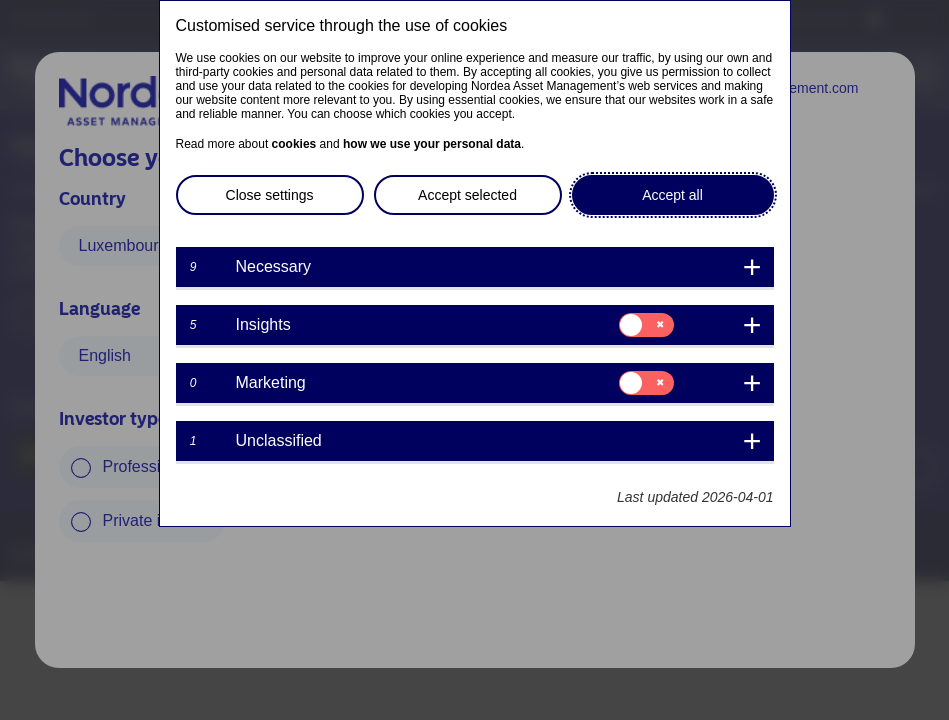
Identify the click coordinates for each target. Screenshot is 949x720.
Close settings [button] (270, 195)
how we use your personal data (432, 144)
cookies (294, 144)
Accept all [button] (672, 195)
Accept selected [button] (467, 195)
